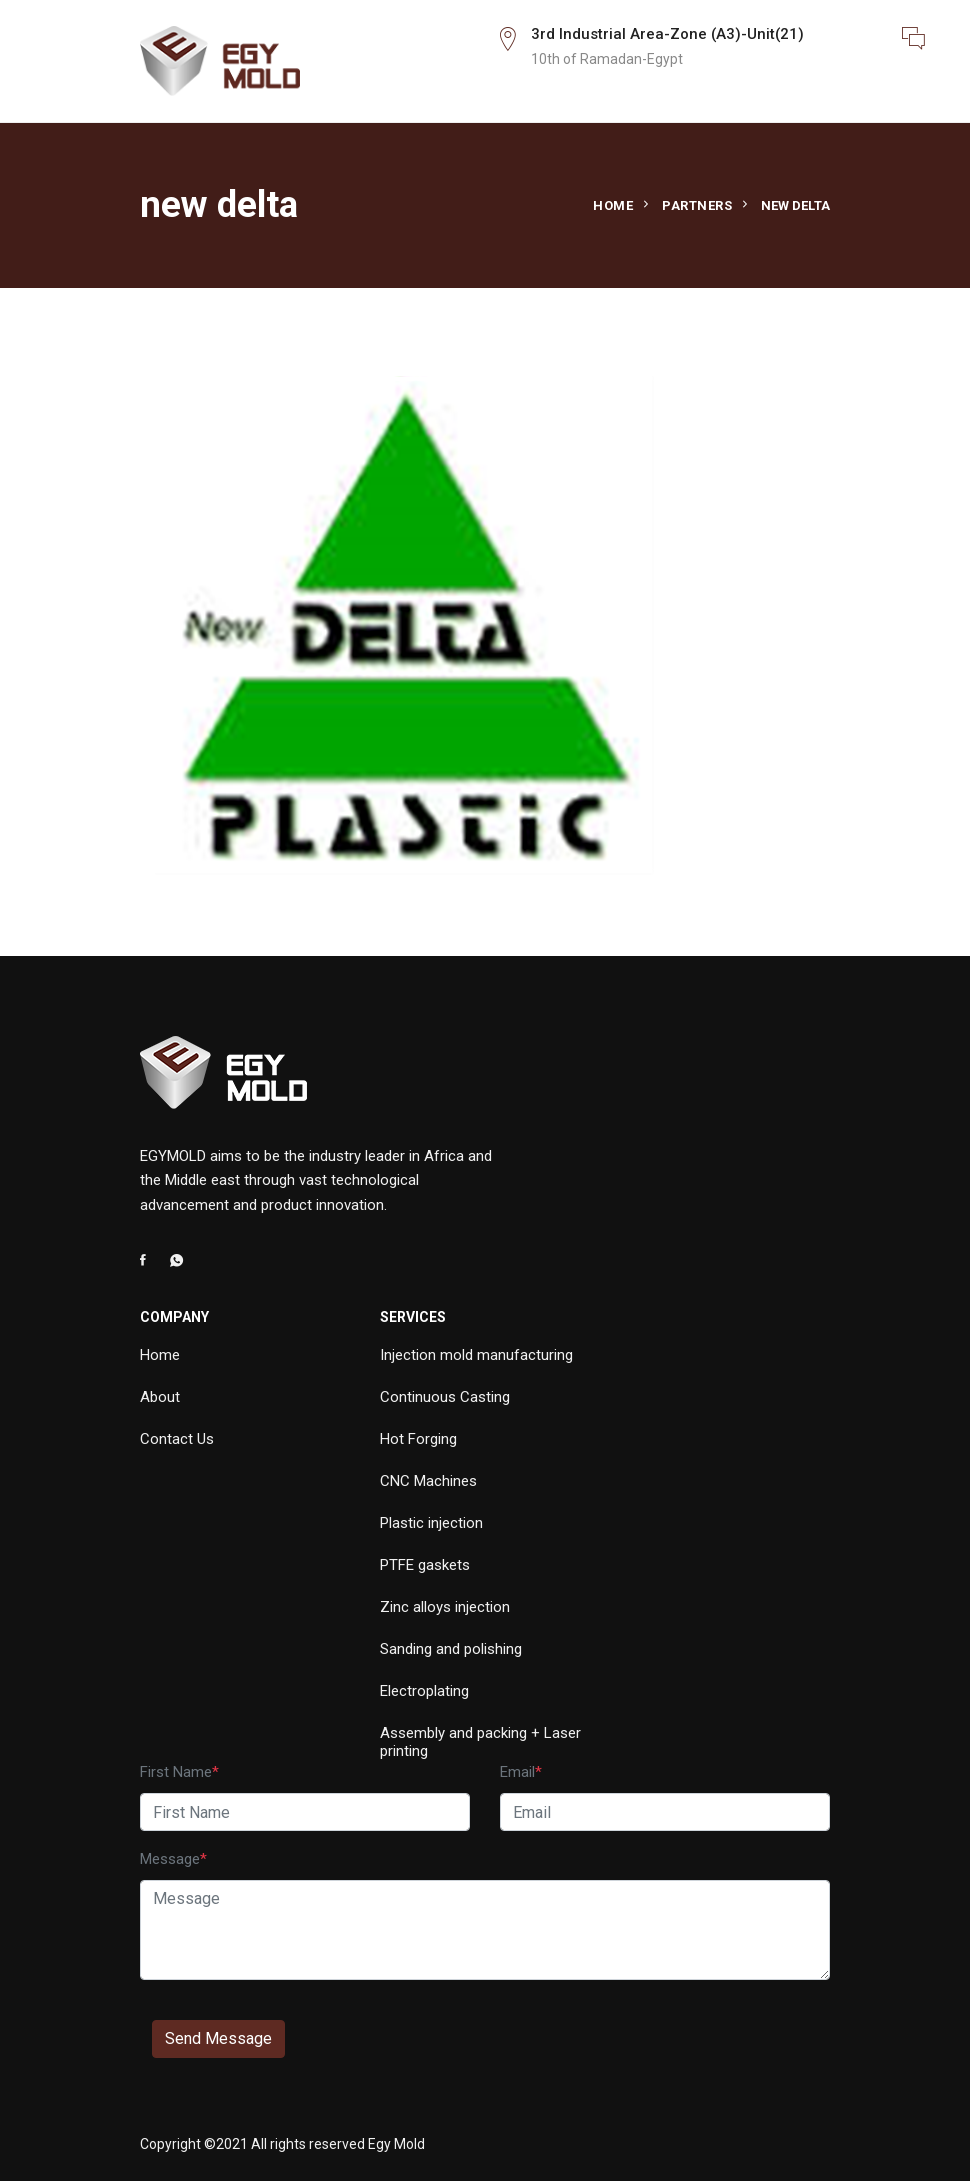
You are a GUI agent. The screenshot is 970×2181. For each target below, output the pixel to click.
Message (170, 1859)
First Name (176, 1772)
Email (517, 1772)
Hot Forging (418, 1439)
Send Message (218, 2038)
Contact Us (177, 1439)
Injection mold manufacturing (476, 1355)
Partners (697, 205)
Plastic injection (431, 1523)
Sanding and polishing (451, 1649)
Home (613, 205)
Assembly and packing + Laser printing (480, 1742)
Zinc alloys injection (445, 1607)
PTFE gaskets (425, 1565)
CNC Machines (428, 1481)
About (160, 1397)
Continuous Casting (445, 1397)
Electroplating (424, 1691)
